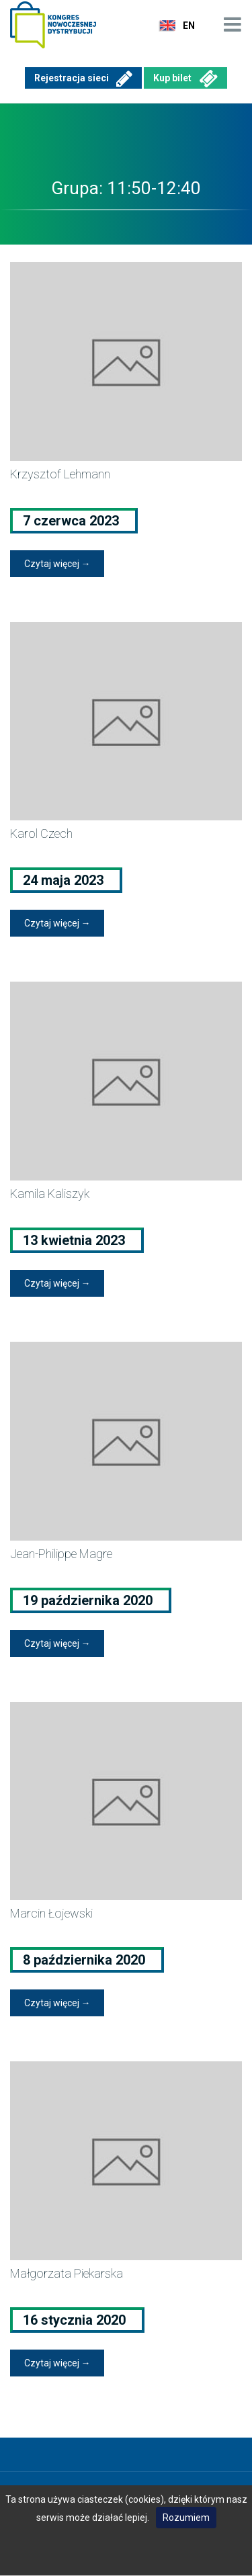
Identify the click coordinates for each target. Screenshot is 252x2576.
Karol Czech (41, 833)
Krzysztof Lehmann (60, 474)
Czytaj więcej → (57, 563)
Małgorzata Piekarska (66, 2273)
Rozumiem (186, 2517)
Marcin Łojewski (51, 1913)
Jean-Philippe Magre (61, 1554)
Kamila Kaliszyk (49, 1194)
